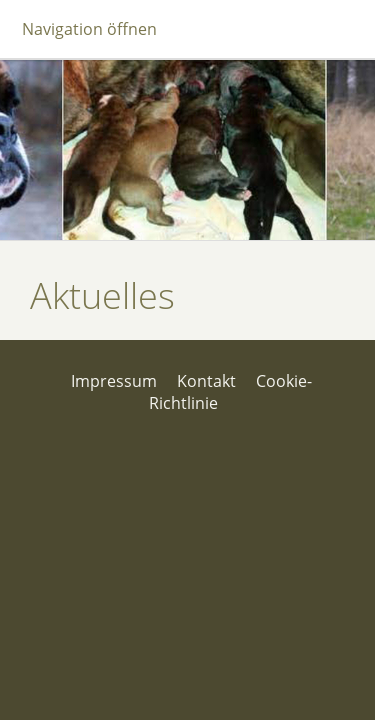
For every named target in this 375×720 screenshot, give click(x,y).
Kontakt (206, 381)
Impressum (114, 381)
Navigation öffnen (89, 29)
